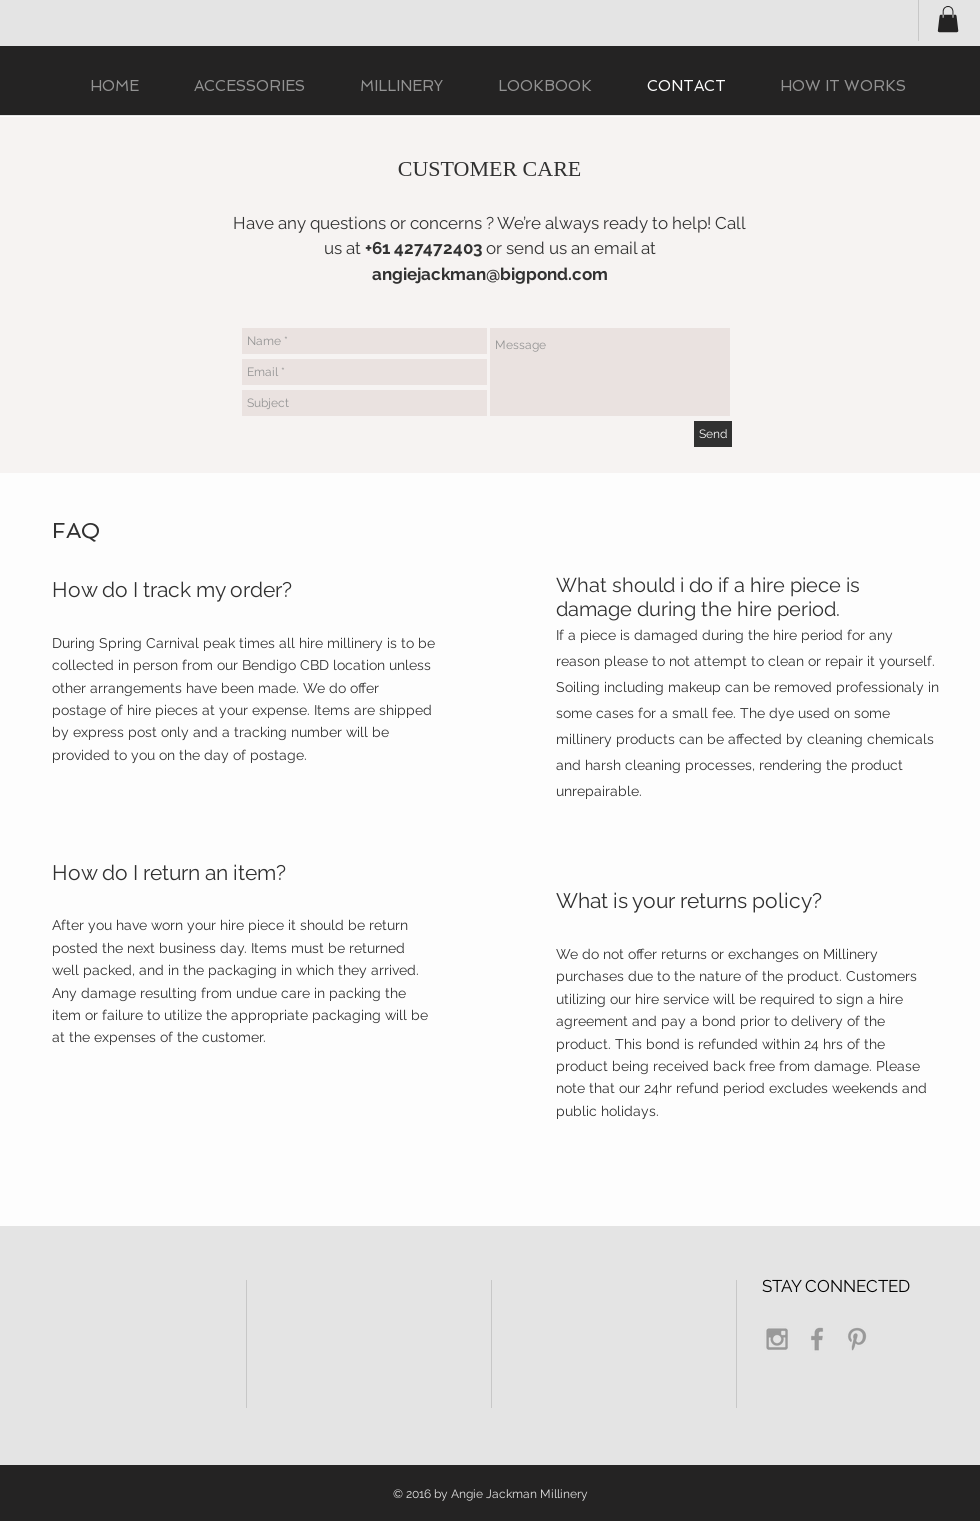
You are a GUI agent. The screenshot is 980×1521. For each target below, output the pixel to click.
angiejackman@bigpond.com (490, 274)
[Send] (713, 434)
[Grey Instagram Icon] (777, 1339)
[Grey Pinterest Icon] (857, 1339)
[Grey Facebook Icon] (817, 1339)
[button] (948, 19)
